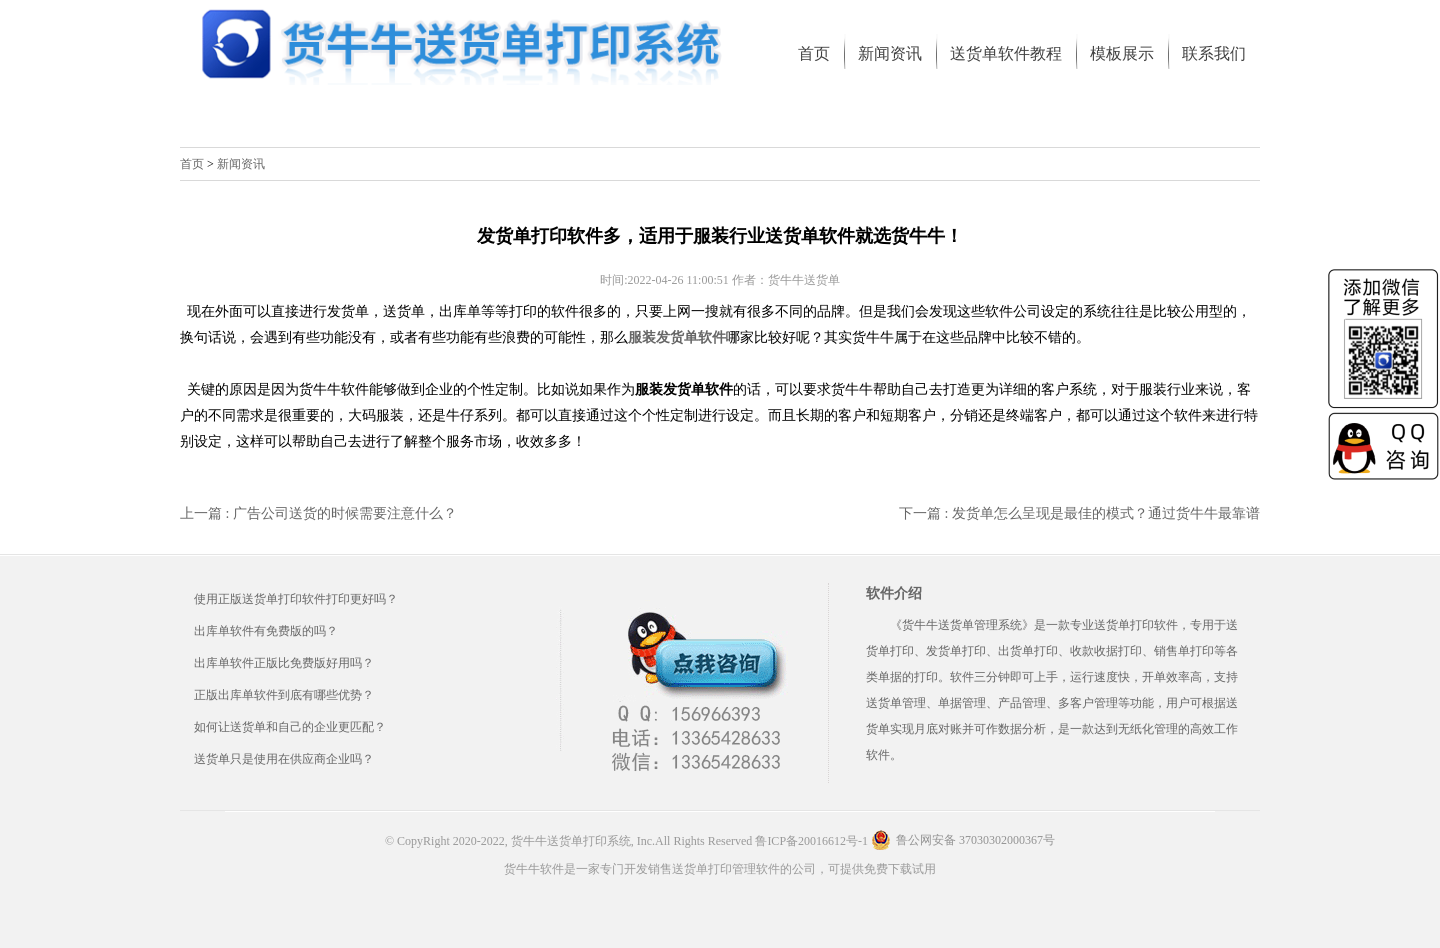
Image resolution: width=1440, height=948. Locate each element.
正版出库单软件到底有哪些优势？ (284, 695)
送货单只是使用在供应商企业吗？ (284, 759)
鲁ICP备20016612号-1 (811, 841)
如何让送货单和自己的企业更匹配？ (290, 727)
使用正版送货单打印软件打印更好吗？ (296, 599)
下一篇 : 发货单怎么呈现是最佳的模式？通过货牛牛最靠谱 (1079, 513)
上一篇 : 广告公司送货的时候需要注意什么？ (318, 513)
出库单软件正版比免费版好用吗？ (284, 663)
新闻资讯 (241, 164)
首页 (192, 164)
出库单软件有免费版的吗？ (266, 631)
